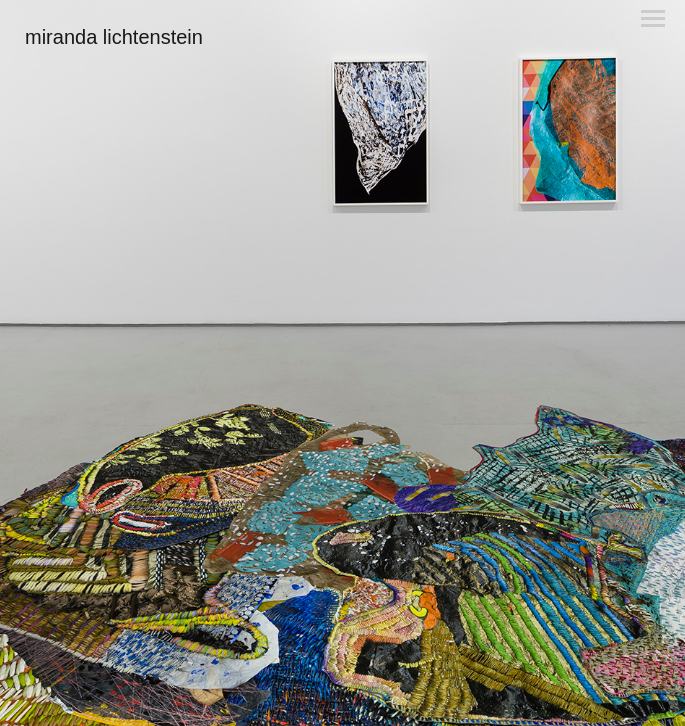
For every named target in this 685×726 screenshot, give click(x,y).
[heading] (114, 40)
